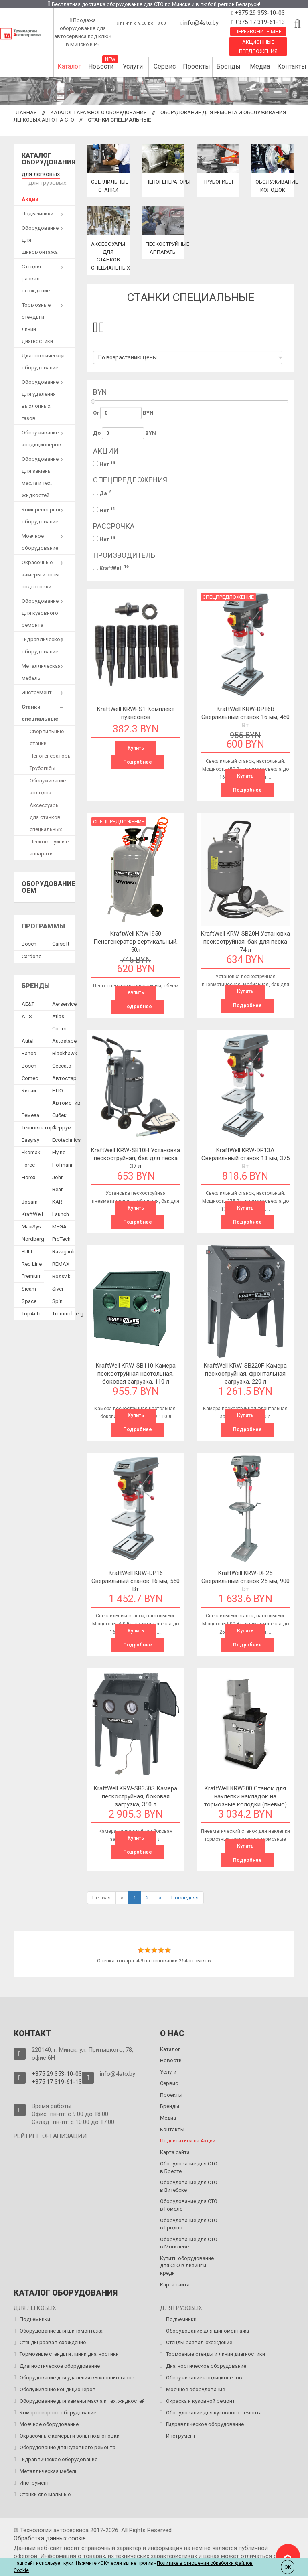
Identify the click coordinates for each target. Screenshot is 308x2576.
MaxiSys (31, 1224)
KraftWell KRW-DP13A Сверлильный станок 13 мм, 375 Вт (245, 1158)
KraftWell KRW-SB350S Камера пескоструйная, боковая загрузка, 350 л (135, 1796)
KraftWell (111, 567)
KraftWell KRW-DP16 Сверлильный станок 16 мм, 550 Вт (135, 1581)
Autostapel (65, 1038)
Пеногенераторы (170, 181)
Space (29, 1298)
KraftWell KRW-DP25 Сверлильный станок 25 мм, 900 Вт (245, 1581)
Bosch (29, 941)
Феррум (61, 1125)
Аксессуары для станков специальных (46, 814)
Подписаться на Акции (187, 2141)
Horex (28, 1174)
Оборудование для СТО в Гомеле (188, 2205)
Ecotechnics (66, 1137)
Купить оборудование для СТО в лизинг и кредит (187, 2265)
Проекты (196, 66)
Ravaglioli (63, 1249)
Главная (25, 112)
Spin (57, 1298)
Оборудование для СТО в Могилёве (188, 2243)
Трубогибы (218, 181)
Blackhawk (64, 1051)
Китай (29, 1088)
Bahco (29, 1051)
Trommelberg (67, 1311)
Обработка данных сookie (50, 2538)
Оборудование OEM (48, 884)
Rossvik (61, 1274)
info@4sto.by (201, 22)
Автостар (64, 1075)
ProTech (61, 1236)
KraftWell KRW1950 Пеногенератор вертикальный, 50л (135, 941)
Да (102, 492)
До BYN (124, 433)
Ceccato (61, 1063)
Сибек (59, 1112)
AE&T (28, 1001)
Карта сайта (175, 2152)
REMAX (60, 1261)
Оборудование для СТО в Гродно (188, 2224)
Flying (59, 1150)
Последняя (185, 1898)
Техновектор (37, 1125)
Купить (136, 748)
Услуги (133, 66)
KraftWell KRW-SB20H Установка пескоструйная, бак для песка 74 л (245, 941)
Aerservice (64, 1001)
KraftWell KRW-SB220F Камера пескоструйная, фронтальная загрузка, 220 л (245, 1373)
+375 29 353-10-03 (259, 12)
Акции (30, 196)
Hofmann (63, 1162)
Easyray (30, 1137)
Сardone (31, 954)
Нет (104, 463)
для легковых (39, 173)
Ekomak (31, 1150)
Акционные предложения (258, 46)
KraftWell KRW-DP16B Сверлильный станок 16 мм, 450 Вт (245, 717)
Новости (100, 66)
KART (58, 1199)
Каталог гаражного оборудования (99, 112)
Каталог (69, 66)
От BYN (123, 413)
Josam (30, 1199)
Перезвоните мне (258, 31)
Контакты (291, 66)
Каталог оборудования (48, 159)
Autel (28, 1038)
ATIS (27, 1014)
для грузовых (45, 181)
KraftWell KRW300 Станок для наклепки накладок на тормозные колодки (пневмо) (245, 1796)
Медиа (260, 66)
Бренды (228, 66)
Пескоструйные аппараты (49, 845)
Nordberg (33, 1236)
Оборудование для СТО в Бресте (188, 2167)
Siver (57, 1286)
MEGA (59, 1224)
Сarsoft (60, 941)
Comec (30, 1075)
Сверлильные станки (47, 735)
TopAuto (32, 1311)
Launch (60, 1211)
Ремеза (30, 1112)
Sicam (29, 1286)
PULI (27, 1249)
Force (28, 1162)
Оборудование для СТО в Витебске (188, 2186)
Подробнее (137, 762)
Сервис (165, 66)
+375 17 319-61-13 (259, 22)
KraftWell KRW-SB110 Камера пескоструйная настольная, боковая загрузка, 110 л (136, 1373)
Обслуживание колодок (48, 784)
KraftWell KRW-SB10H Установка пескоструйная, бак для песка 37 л (135, 1158)
